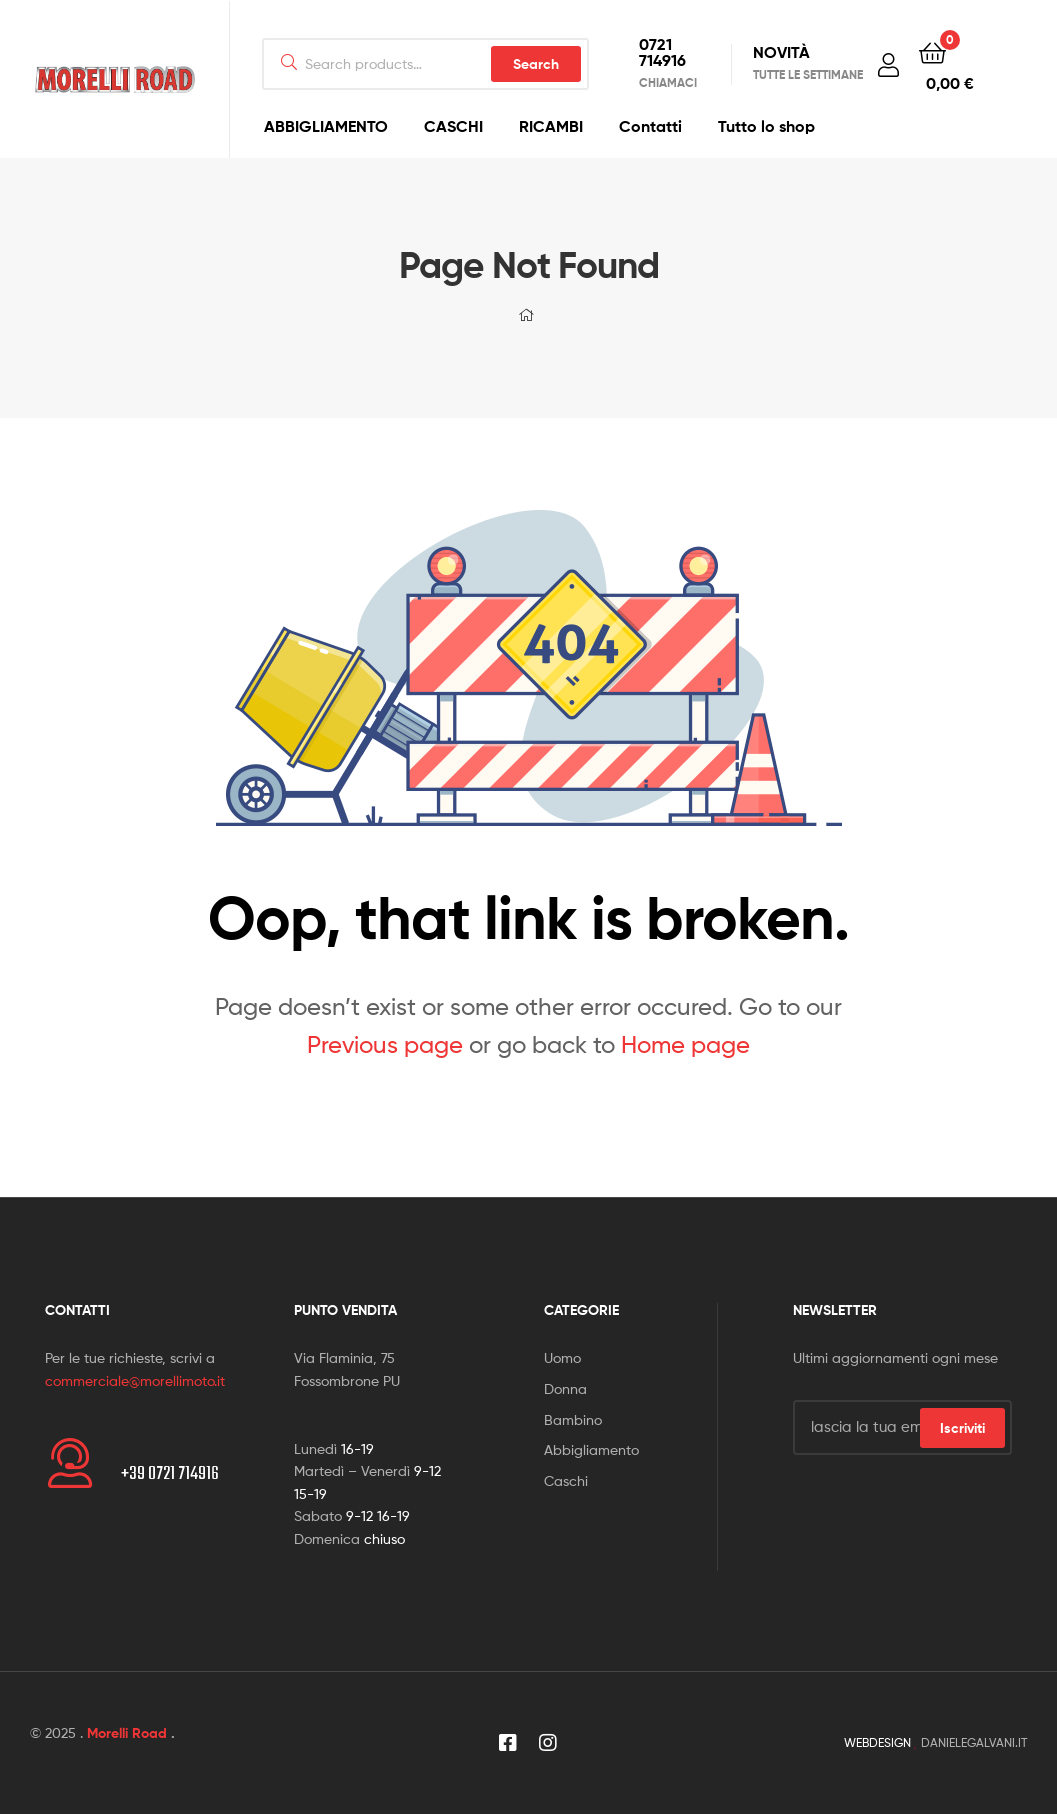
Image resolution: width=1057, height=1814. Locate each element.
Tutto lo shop (766, 126)
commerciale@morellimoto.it (135, 1380)
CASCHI (453, 126)
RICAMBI (551, 126)
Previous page (385, 1044)
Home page (685, 1044)
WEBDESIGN (877, 1742)
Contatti (650, 126)
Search (536, 64)
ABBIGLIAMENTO (326, 126)
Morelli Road (127, 1733)
